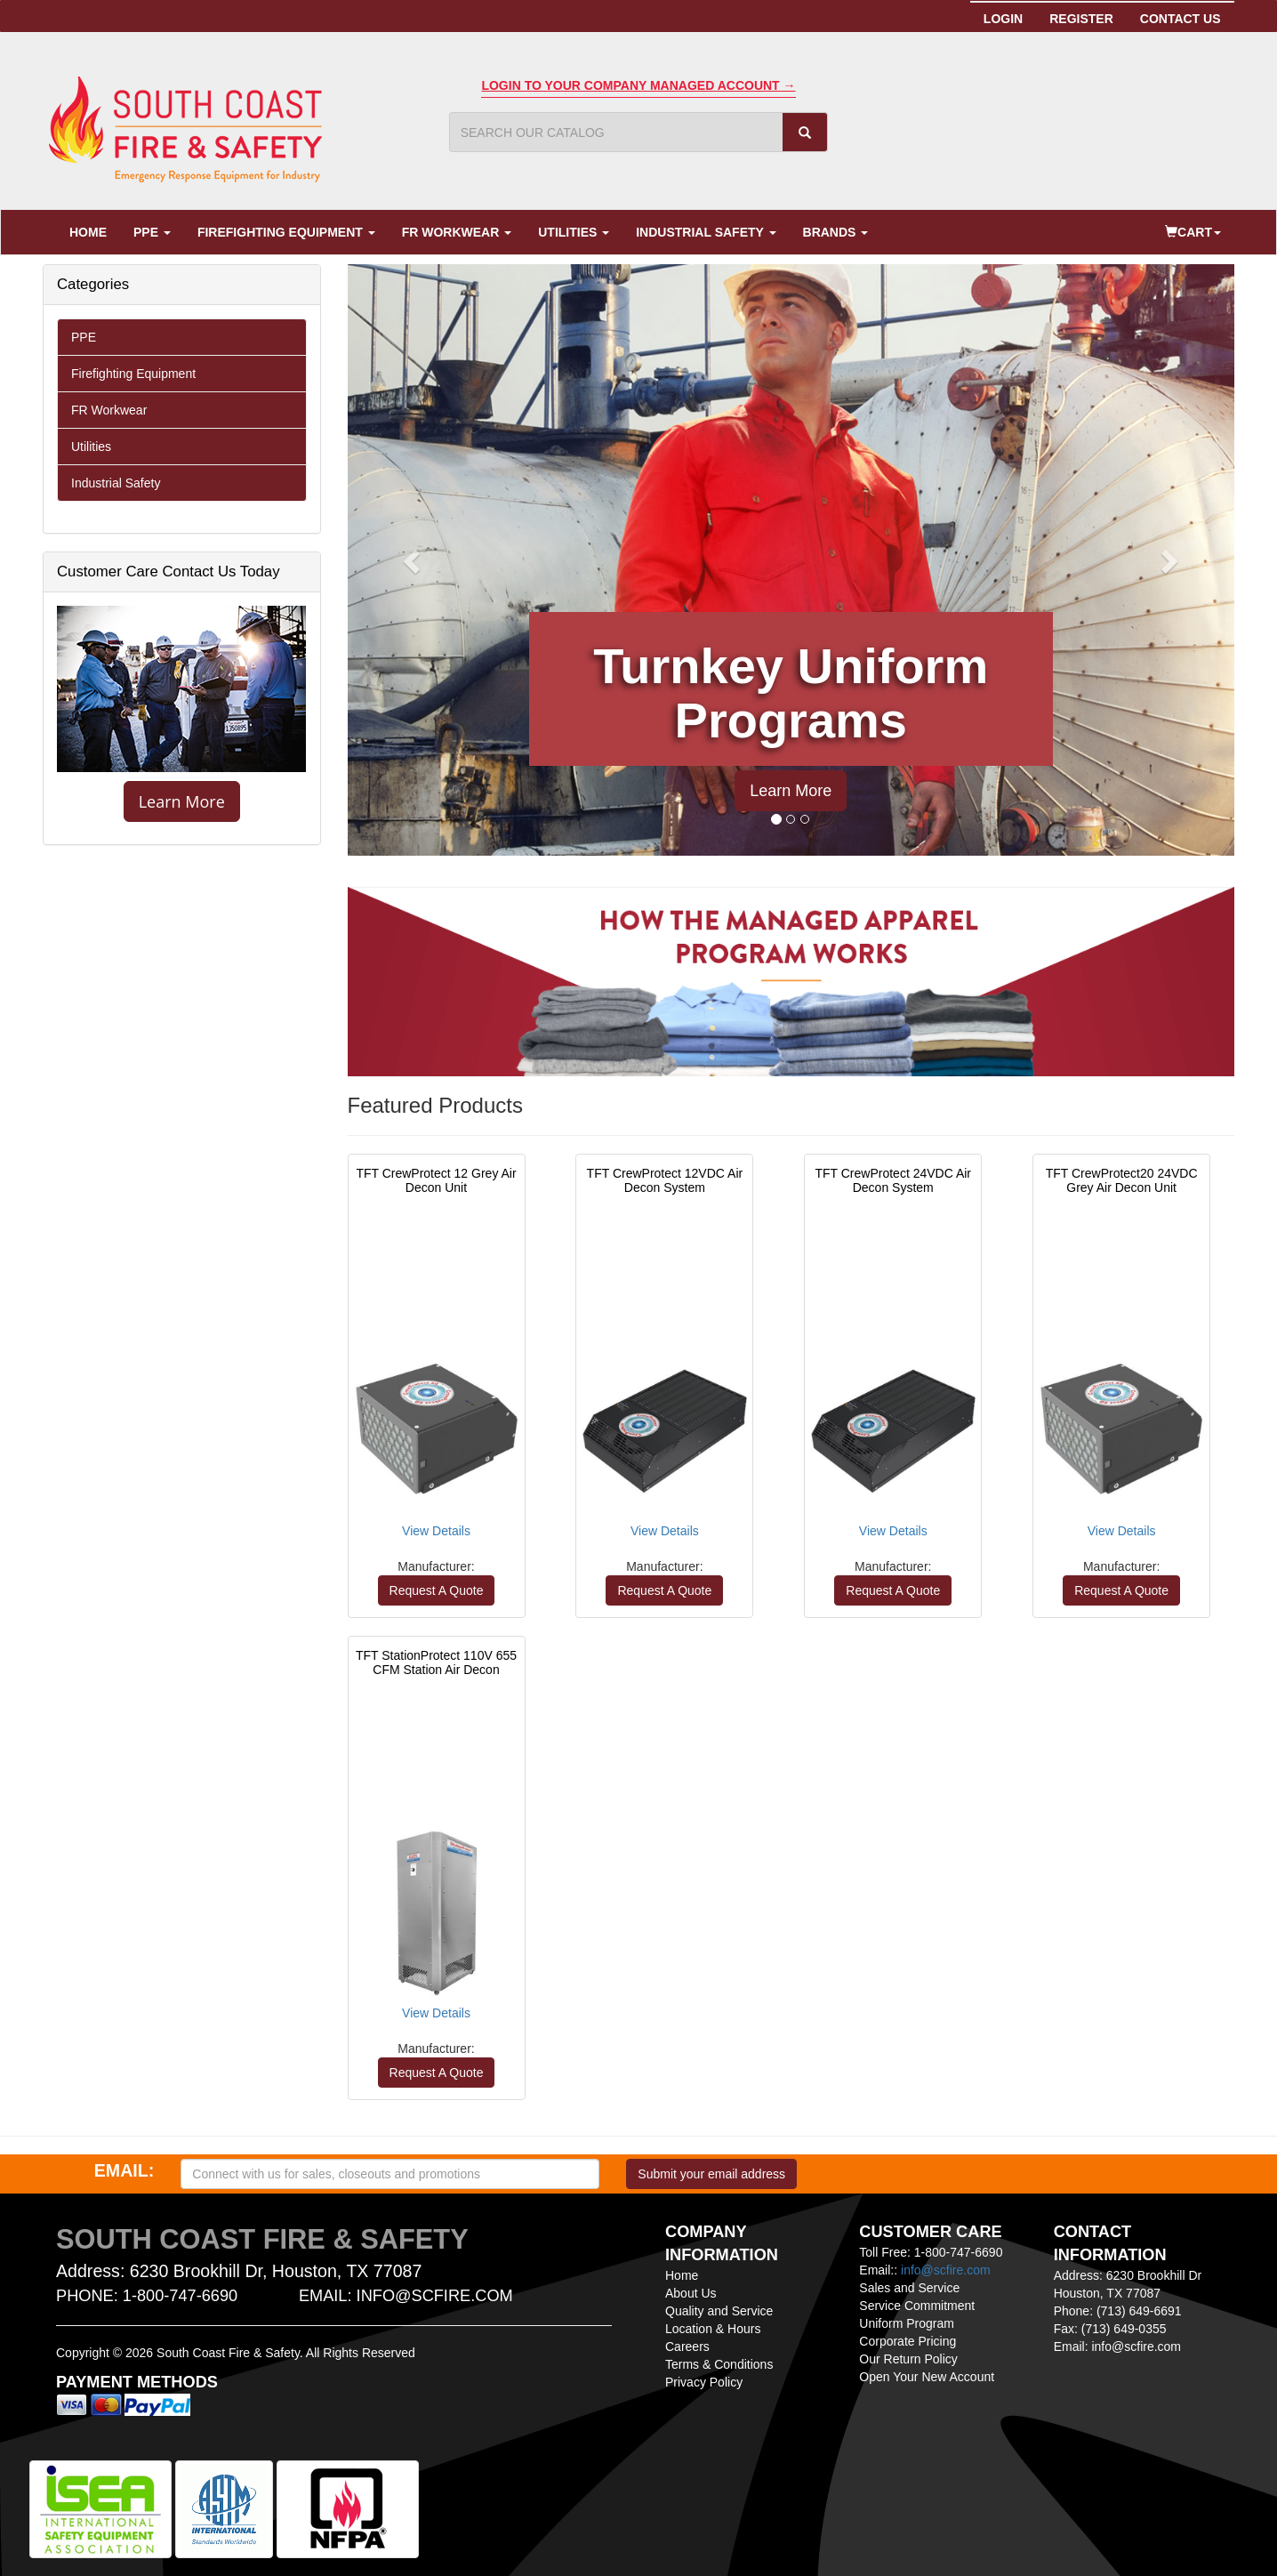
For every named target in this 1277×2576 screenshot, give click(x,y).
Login (1003, 19)
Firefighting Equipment (286, 232)
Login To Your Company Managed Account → (638, 85)
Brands (836, 232)
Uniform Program (906, 2323)
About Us (691, 2293)
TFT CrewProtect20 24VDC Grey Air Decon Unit (1122, 1180)
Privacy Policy (704, 2382)
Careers (687, 2346)
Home (88, 232)
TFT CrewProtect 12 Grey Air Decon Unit (436, 1180)
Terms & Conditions (719, 2364)
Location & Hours (712, 2329)
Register (1088, 18)
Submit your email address (711, 2174)
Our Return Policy (908, 2359)
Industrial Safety (705, 232)
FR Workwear (457, 232)
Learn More (182, 801)
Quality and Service (719, 2311)
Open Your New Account (926, 2377)
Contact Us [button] (1180, 19)
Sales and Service (909, 2288)
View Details (436, 1531)
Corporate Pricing (907, 2341)
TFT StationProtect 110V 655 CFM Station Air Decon (436, 1662)
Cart (1193, 232)
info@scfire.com (946, 2270)
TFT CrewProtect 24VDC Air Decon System (893, 1180)
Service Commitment (917, 2305)
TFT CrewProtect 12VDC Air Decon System (665, 1180)
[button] (414, 560)
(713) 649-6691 (1139, 2311)
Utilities (573, 232)
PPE (152, 232)
